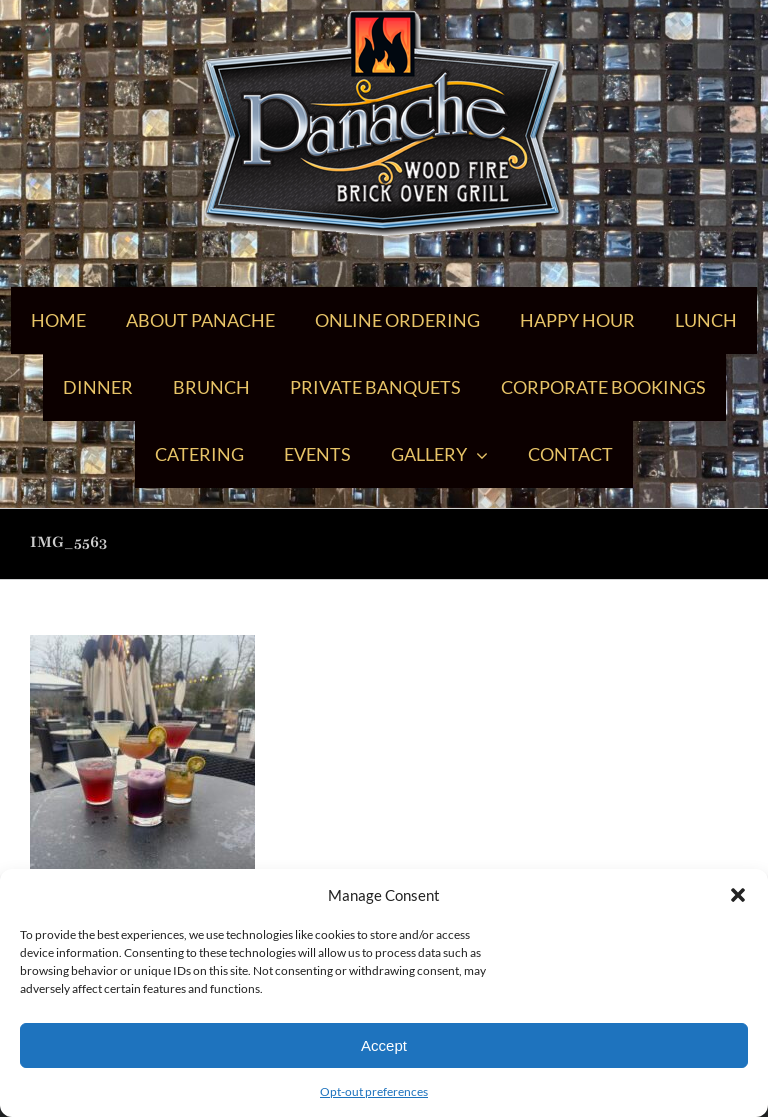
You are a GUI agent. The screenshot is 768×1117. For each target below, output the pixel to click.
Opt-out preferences (374, 1091)
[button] (738, 895)
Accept (384, 1045)
